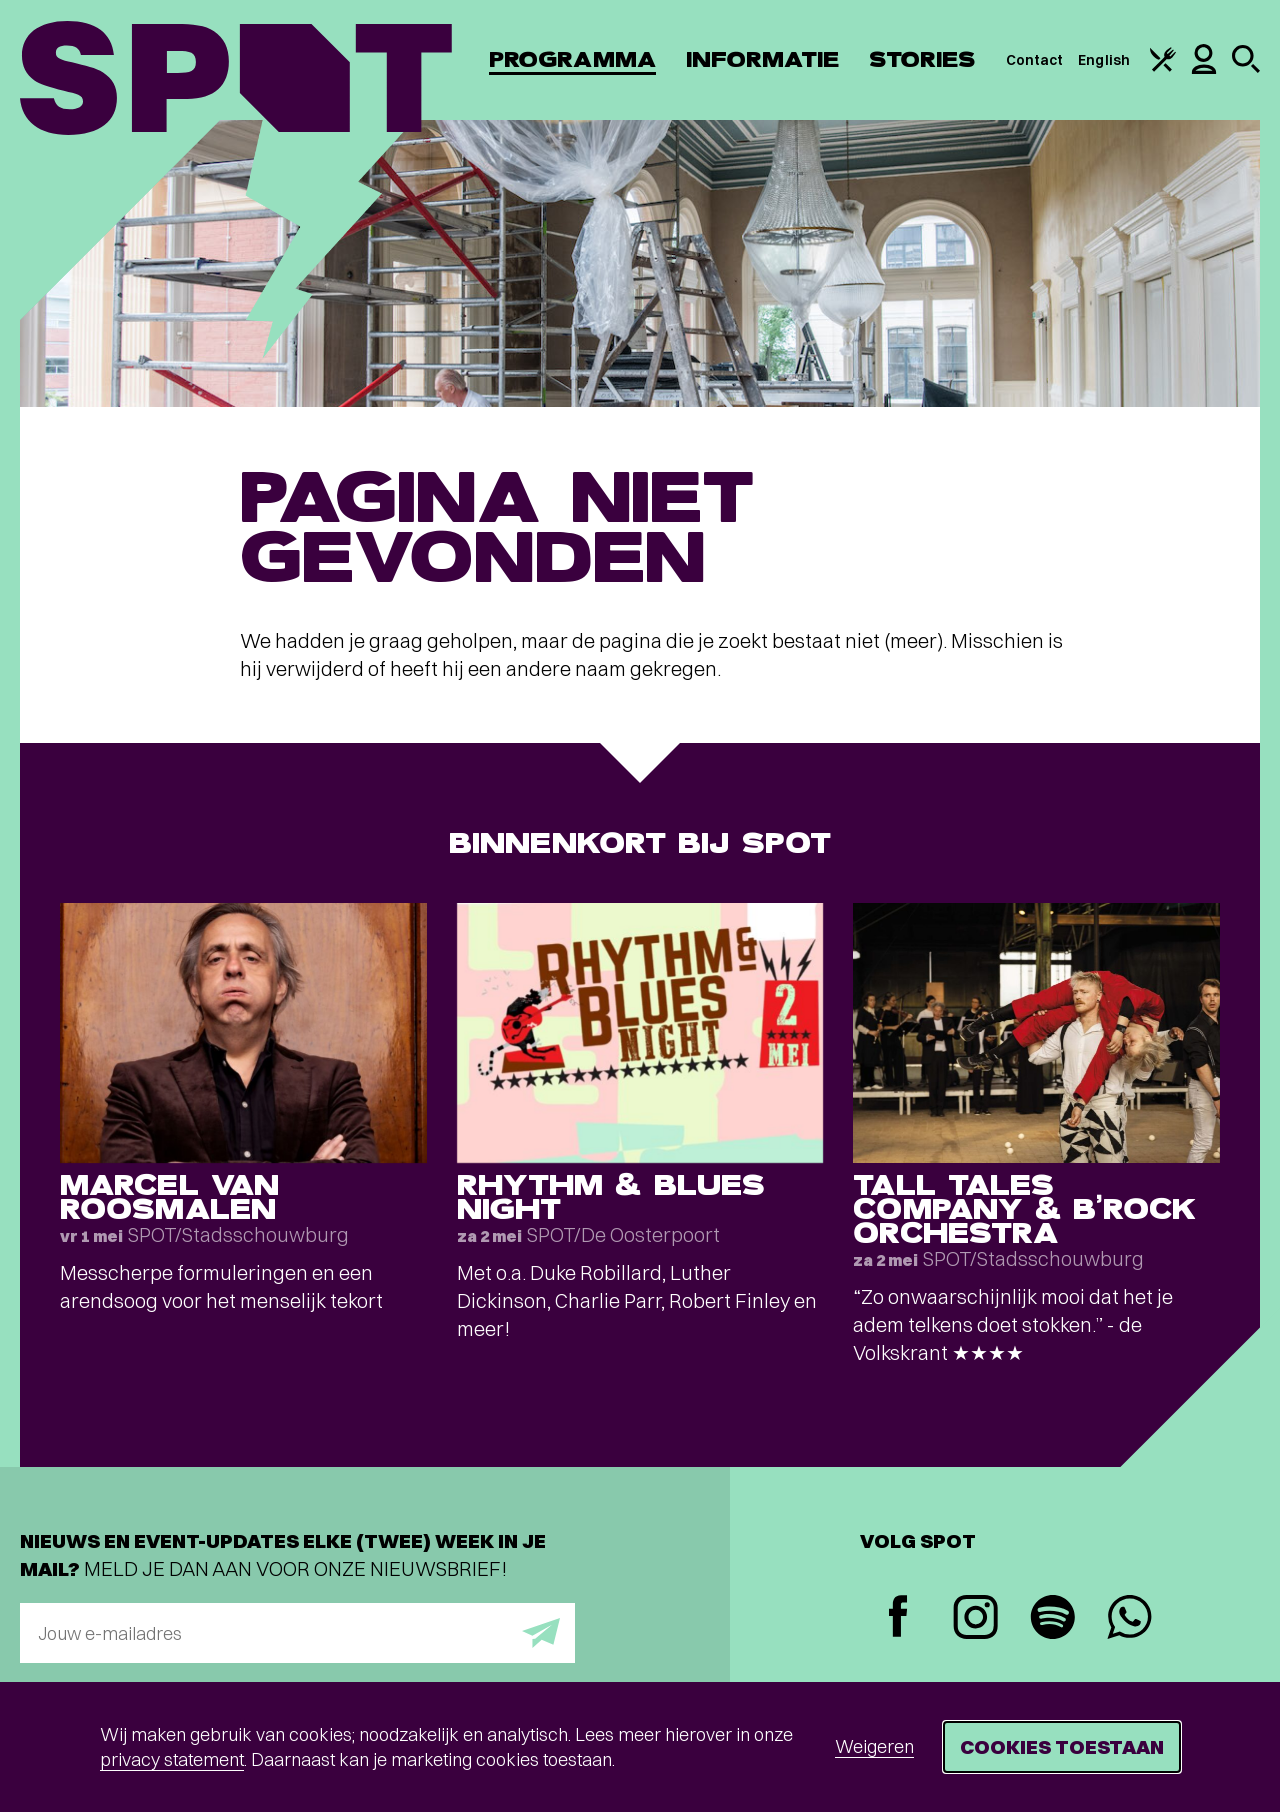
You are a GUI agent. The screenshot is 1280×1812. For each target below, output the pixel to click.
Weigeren (874, 1746)
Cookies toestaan (1062, 1746)
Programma (572, 59)
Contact (1035, 60)
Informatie (762, 59)
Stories (922, 59)
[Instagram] (975, 1619)
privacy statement (172, 1759)
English (1104, 60)
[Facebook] (898, 1618)
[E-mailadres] (297, 1633)
